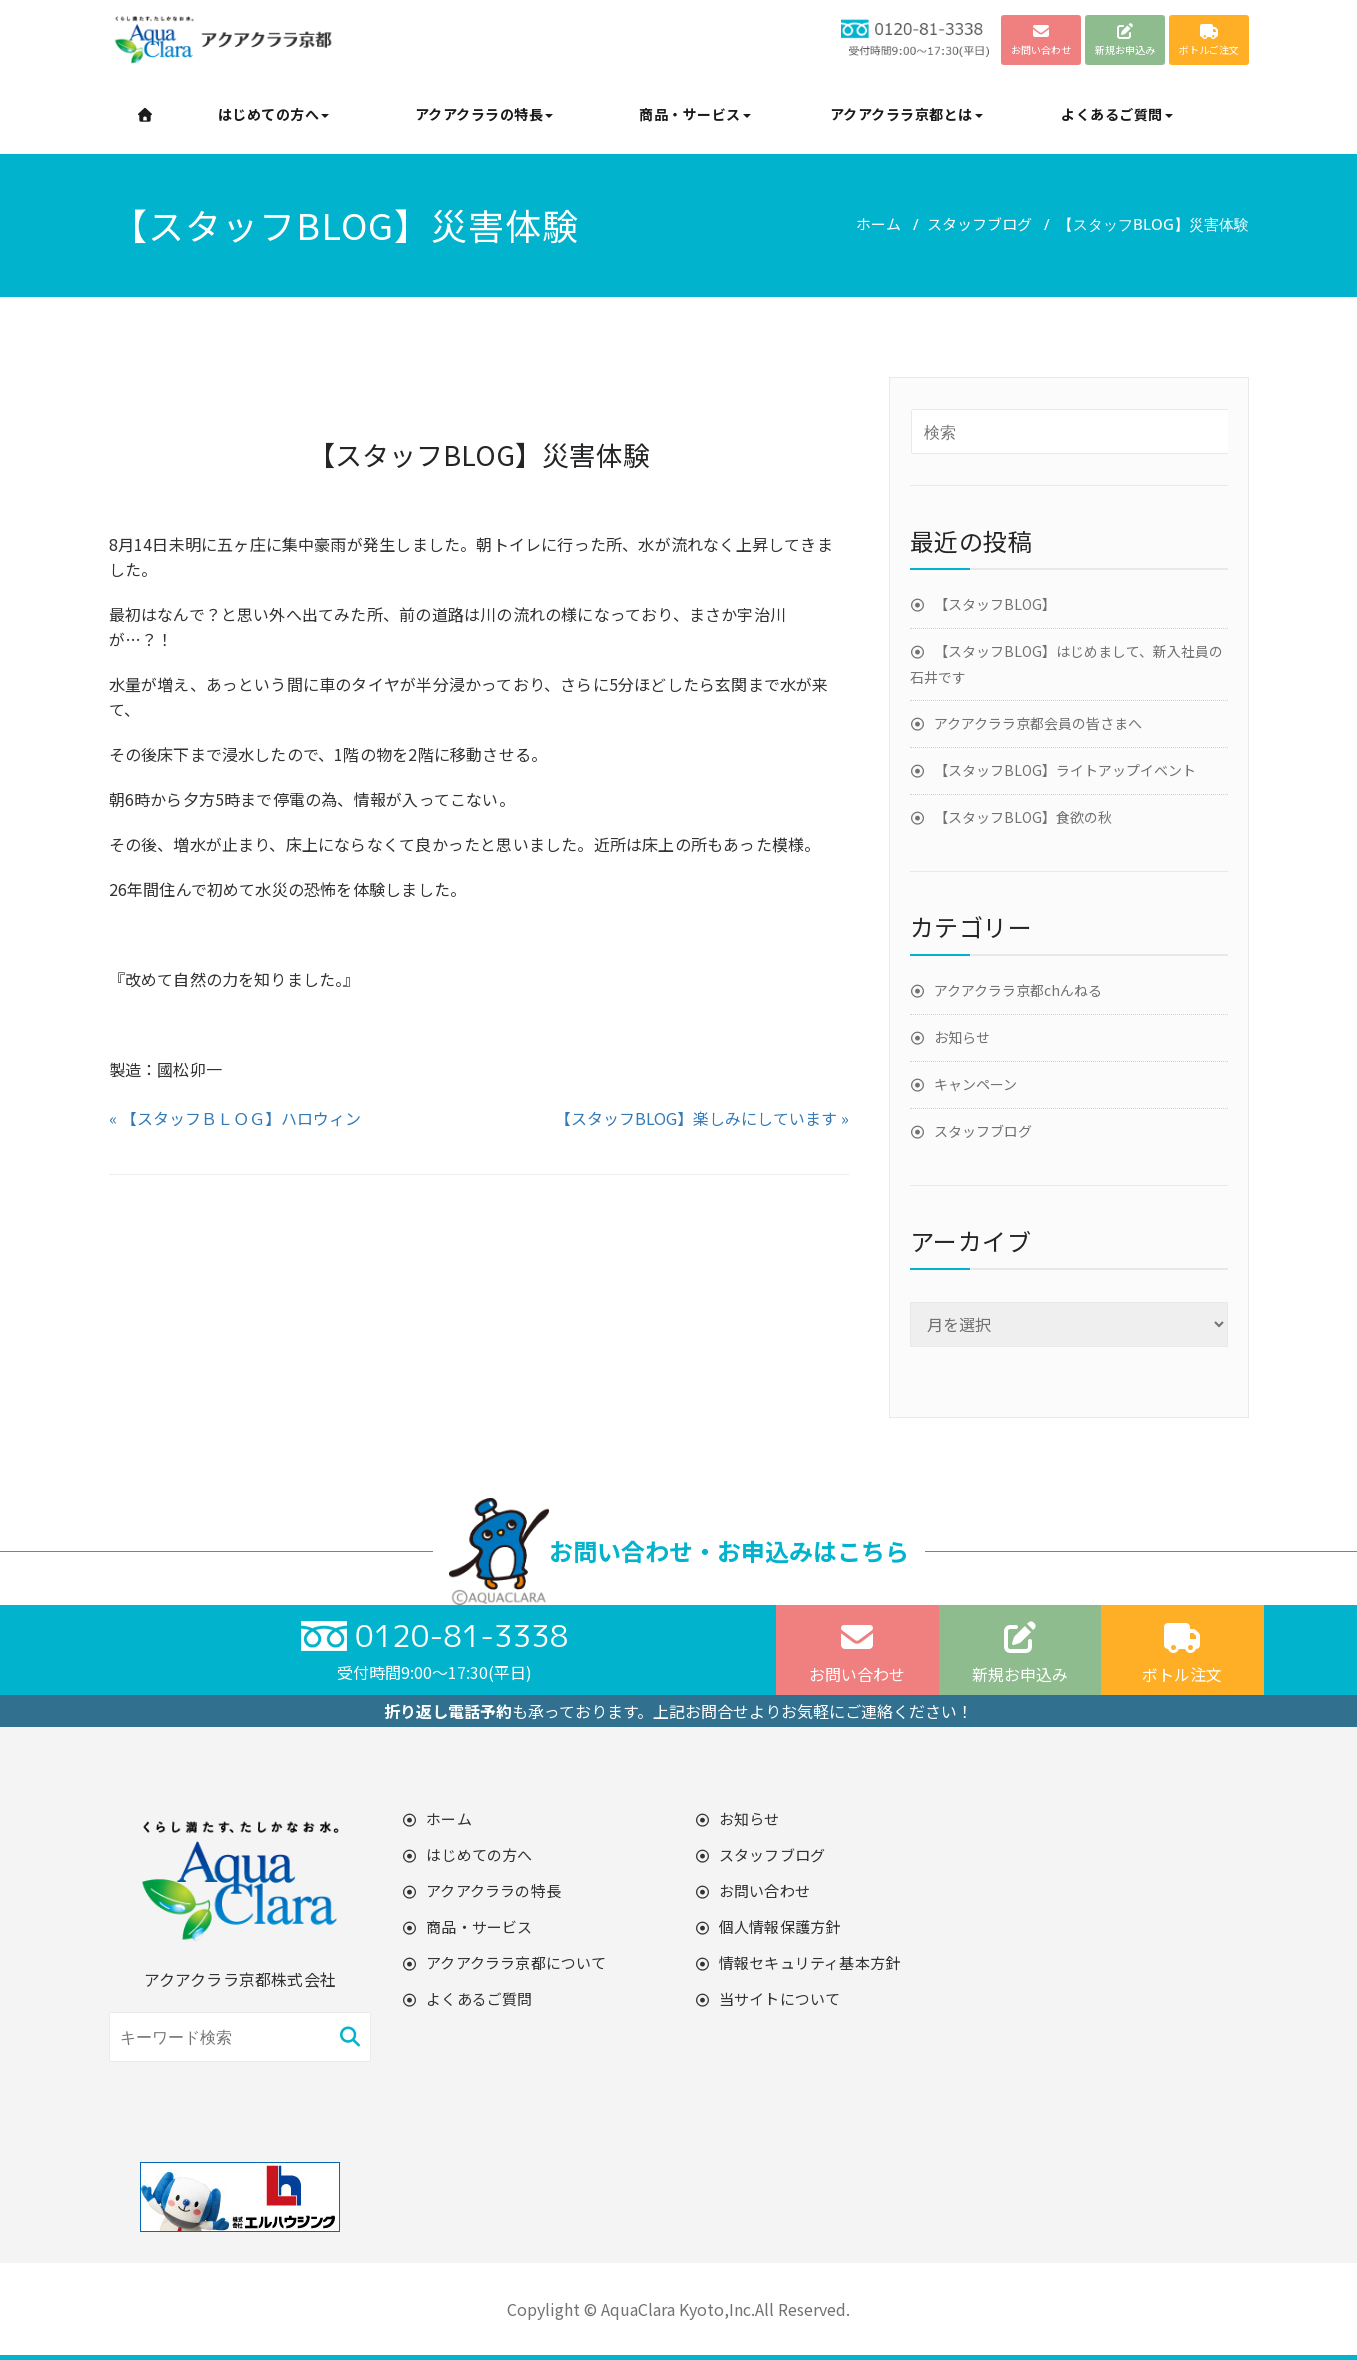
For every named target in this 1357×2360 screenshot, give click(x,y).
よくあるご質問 (1117, 114)
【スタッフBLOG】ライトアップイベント (1065, 770)
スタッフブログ (979, 223)
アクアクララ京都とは (906, 114)
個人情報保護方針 (780, 1926)
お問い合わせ (857, 1653)
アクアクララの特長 (484, 114)
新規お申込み (1020, 1653)
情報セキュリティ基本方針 (809, 1962)
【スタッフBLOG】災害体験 (479, 454)
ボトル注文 (1182, 1653)
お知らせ (962, 1037)
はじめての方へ (274, 114)
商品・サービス (695, 114)
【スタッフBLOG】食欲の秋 (1023, 817)
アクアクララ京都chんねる (1018, 990)
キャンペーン (975, 1084)
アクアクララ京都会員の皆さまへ (1038, 723)
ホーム (878, 223)
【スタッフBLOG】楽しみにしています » (702, 1118)
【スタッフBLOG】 (995, 604)
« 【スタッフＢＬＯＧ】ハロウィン (235, 1118)
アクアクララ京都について (516, 1962)
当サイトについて (780, 1998)
